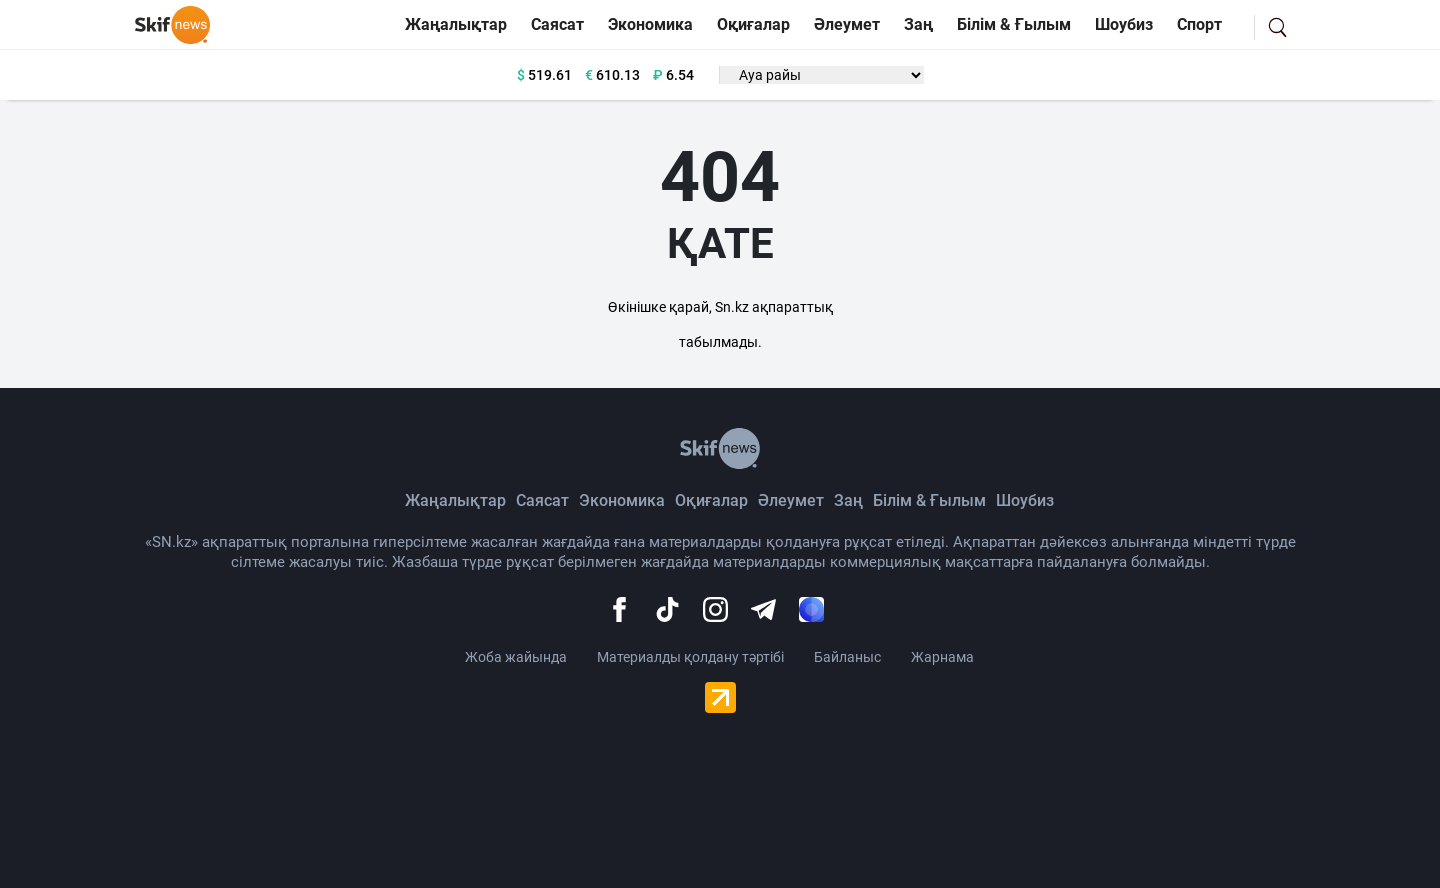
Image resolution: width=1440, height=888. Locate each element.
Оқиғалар (753, 24)
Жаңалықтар (456, 24)
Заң (918, 24)
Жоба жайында (516, 657)
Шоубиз (1124, 24)
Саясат (557, 24)
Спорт (1199, 24)
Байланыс (847, 657)
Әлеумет (847, 24)
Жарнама (942, 657)
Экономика (650, 24)
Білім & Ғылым (1014, 24)
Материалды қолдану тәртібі (690, 657)
